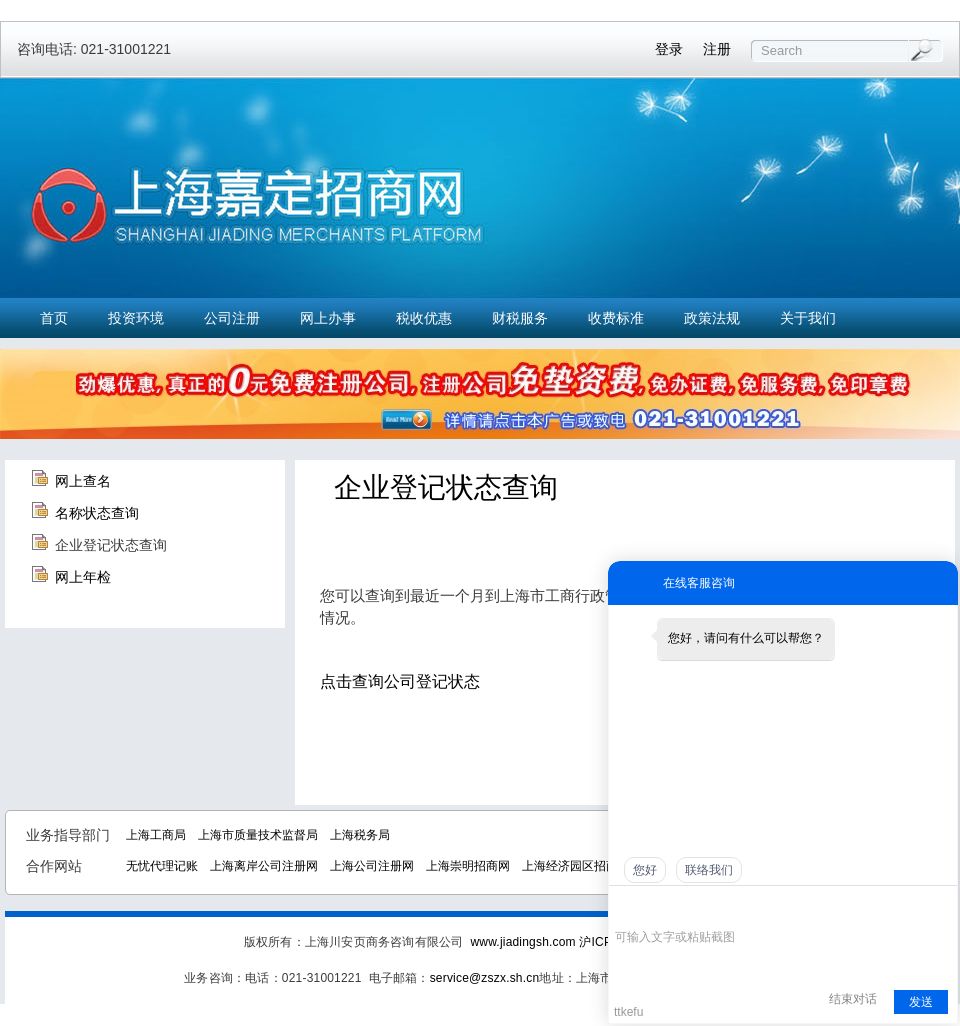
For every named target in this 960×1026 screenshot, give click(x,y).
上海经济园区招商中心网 (588, 866)
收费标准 (616, 318)
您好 (645, 870)
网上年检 (83, 577)
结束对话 (853, 999)
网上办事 (328, 318)
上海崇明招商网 (468, 866)
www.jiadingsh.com (522, 942)
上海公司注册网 (372, 866)
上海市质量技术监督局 (258, 835)
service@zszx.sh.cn (485, 978)
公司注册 (232, 318)
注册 (717, 49)
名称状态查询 (97, 513)
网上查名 (83, 481)
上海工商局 (156, 835)
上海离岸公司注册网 (264, 866)
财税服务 (520, 318)
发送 (921, 1002)
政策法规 (712, 318)
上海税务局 (360, 835)
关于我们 (808, 318)
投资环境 (136, 318)
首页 (54, 318)
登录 (669, 49)
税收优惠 (424, 318)
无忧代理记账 (162, 866)
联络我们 (709, 870)
